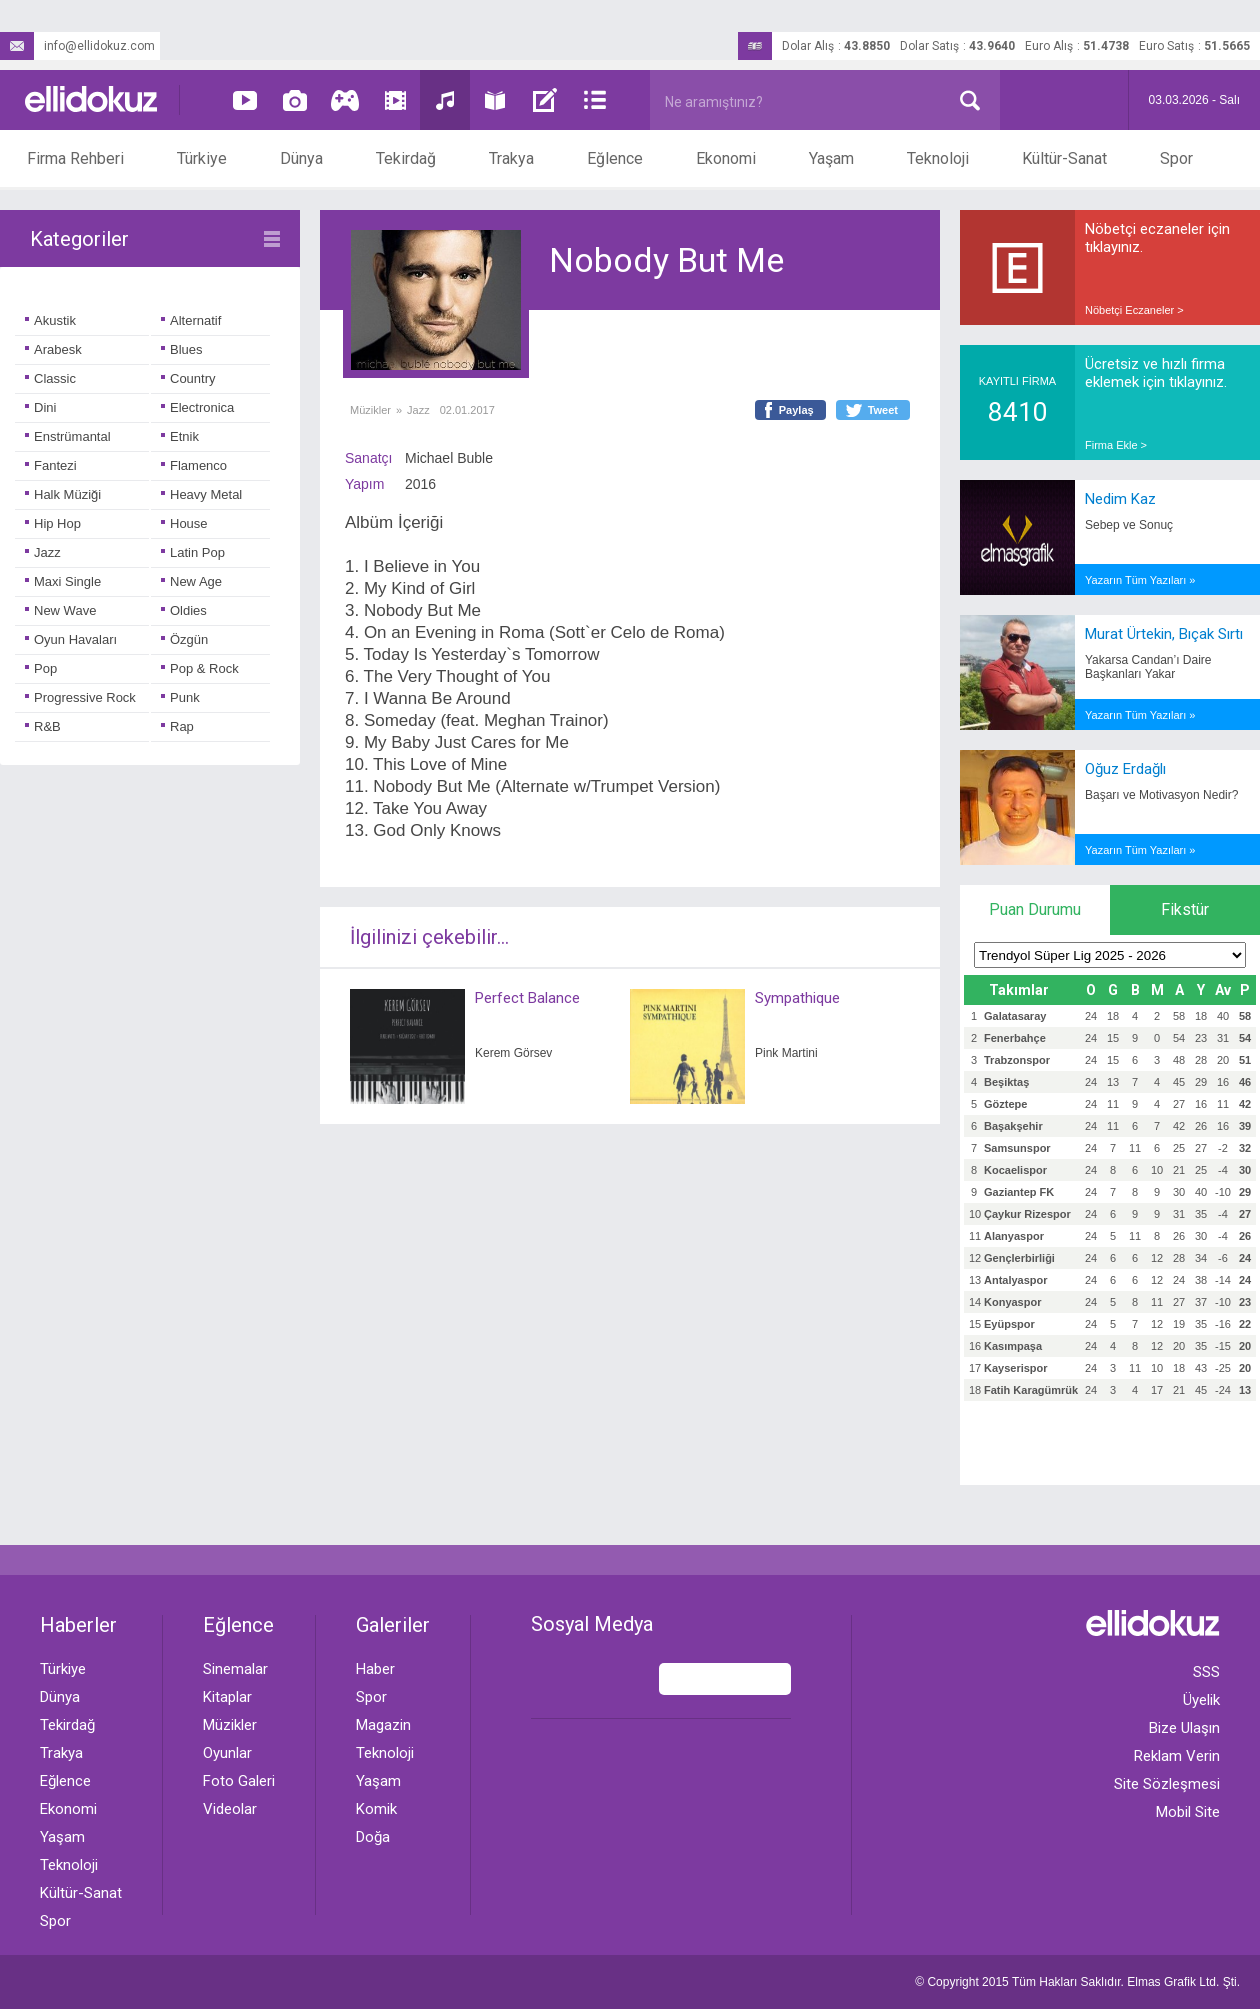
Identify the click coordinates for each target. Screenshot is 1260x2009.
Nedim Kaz (1120, 499)
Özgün (184, 639)
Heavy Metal (201, 494)
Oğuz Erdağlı (1125, 769)
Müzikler (370, 410)
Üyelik (1201, 1700)
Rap (177, 726)
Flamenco (194, 465)
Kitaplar (227, 1697)
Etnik (180, 436)
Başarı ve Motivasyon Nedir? (1161, 795)
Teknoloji (938, 158)
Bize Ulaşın (1184, 1728)
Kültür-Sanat (1064, 158)
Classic (50, 378)
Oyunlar (227, 1753)
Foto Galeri (239, 1781)
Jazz (43, 552)
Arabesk (53, 349)
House (184, 523)
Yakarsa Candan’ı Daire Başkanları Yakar (1148, 667)
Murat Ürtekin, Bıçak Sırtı (1164, 634)
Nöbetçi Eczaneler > (1134, 310)
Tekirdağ (406, 158)
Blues (182, 349)
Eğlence (615, 158)
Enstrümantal (68, 436)
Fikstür (1185, 909)
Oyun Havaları (71, 639)
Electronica (197, 407)
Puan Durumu (1035, 909)
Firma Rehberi (75, 158)
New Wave (60, 610)
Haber (375, 1669)
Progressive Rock (80, 697)
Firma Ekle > (1116, 445)
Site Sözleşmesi (1167, 1784)
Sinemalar (235, 1669)
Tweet (883, 410)
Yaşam (831, 158)
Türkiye (202, 158)
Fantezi (51, 465)
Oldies (184, 610)
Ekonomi (726, 158)
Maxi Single (63, 581)
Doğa (373, 1837)
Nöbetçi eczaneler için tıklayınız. (1157, 238)
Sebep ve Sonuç (1129, 525)
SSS (1206, 1672)
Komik (376, 1809)
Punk (180, 697)
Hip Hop (53, 523)
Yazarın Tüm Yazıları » (1140, 580)
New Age (191, 581)
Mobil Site (1188, 1812)
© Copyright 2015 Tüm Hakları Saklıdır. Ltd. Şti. (1077, 1982)
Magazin (383, 1725)
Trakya (511, 158)
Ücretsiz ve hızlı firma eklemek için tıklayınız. (1156, 373)
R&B (43, 726)
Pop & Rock (200, 668)
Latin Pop (193, 552)
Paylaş (796, 410)
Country (188, 378)
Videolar (230, 1809)
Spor (1176, 158)
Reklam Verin (1177, 1756)
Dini (40, 407)
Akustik (50, 320)
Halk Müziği (63, 494)
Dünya (301, 158)
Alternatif (191, 320)
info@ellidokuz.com (77, 46)
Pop (41, 668)
